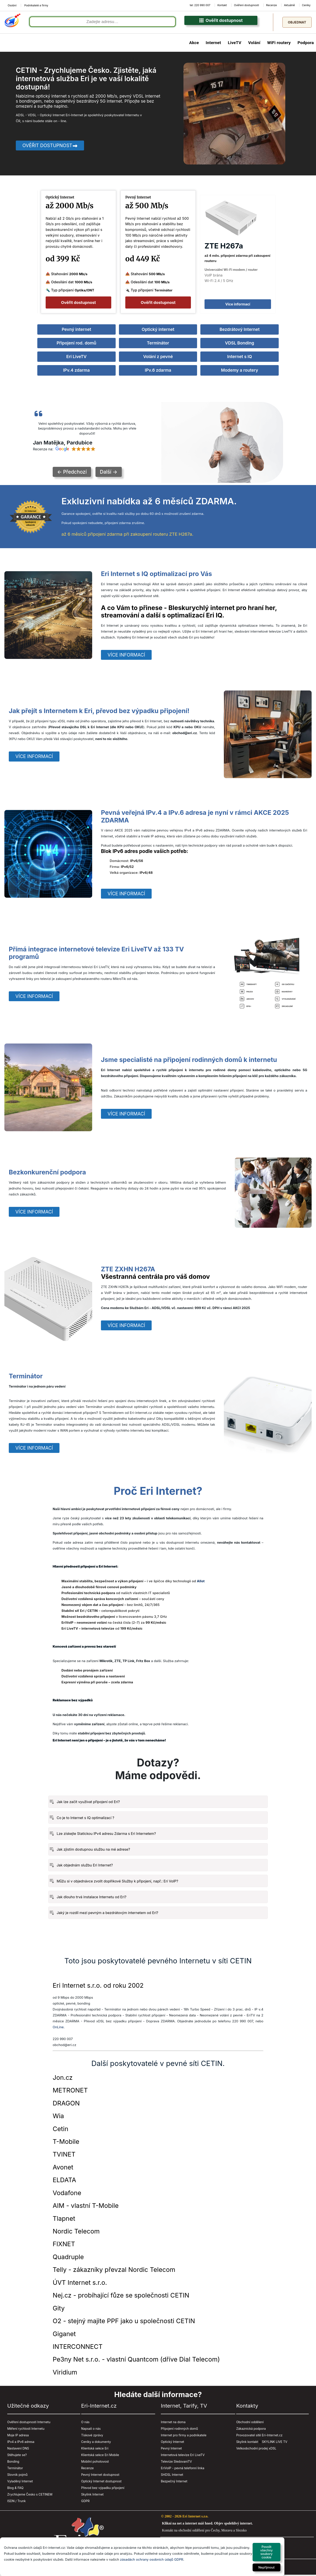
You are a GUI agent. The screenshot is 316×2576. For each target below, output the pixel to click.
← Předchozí (72, 473)
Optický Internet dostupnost (101, 2482)
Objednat (297, 22)
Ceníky (306, 5)
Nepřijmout (266, 2567)
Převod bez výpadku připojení (102, 2489)
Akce (194, 43)
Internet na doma (173, 2423)
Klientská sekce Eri (94, 2449)
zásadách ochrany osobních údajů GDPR (151, 2559)
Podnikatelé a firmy (36, 5)
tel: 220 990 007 (200, 5)
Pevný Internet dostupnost (100, 2476)
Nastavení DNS (18, 2449)
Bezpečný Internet (174, 2482)
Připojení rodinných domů (179, 2430)
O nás (85, 2423)
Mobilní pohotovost (95, 2463)
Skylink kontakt (247, 2443)
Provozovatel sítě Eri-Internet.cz (259, 2436)
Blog (10, 2489)
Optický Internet (172, 2443)
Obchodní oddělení (250, 2423)
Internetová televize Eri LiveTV (183, 2456)
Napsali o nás (91, 2430)
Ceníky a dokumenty (96, 2443)
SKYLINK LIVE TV (274, 2443)
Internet (213, 43)
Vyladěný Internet (20, 2482)
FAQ (20, 2489)
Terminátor (15, 2469)
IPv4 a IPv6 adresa (20, 2443)
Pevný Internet (171, 2449)
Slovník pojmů (17, 2476)
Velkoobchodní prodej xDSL (256, 2449)
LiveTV (234, 43)
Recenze (271, 5)
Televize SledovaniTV (176, 2463)
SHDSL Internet (172, 2476)
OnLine (58, 2029)
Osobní (12, 5)
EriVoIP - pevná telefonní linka (182, 2469)
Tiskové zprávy (92, 2436)
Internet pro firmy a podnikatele (183, 2436)
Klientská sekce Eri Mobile (100, 2456)
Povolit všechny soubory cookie (266, 2552)
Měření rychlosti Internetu (25, 2430)
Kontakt (222, 5)
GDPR (85, 2502)
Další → (108, 473)
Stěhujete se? (17, 2456)
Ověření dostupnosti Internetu (28, 2423)
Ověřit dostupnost (221, 22)
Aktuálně (289, 5)
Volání (254, 43)
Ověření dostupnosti (246, 5)
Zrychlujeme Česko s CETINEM (29, 2496)
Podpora (306, 43)
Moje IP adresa (18, 2436)
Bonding (13, 2463)
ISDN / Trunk (16, 2502)
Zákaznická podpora (251, 2430)
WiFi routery (279, 43)
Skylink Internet (92, 2496)
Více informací (126, 656)
